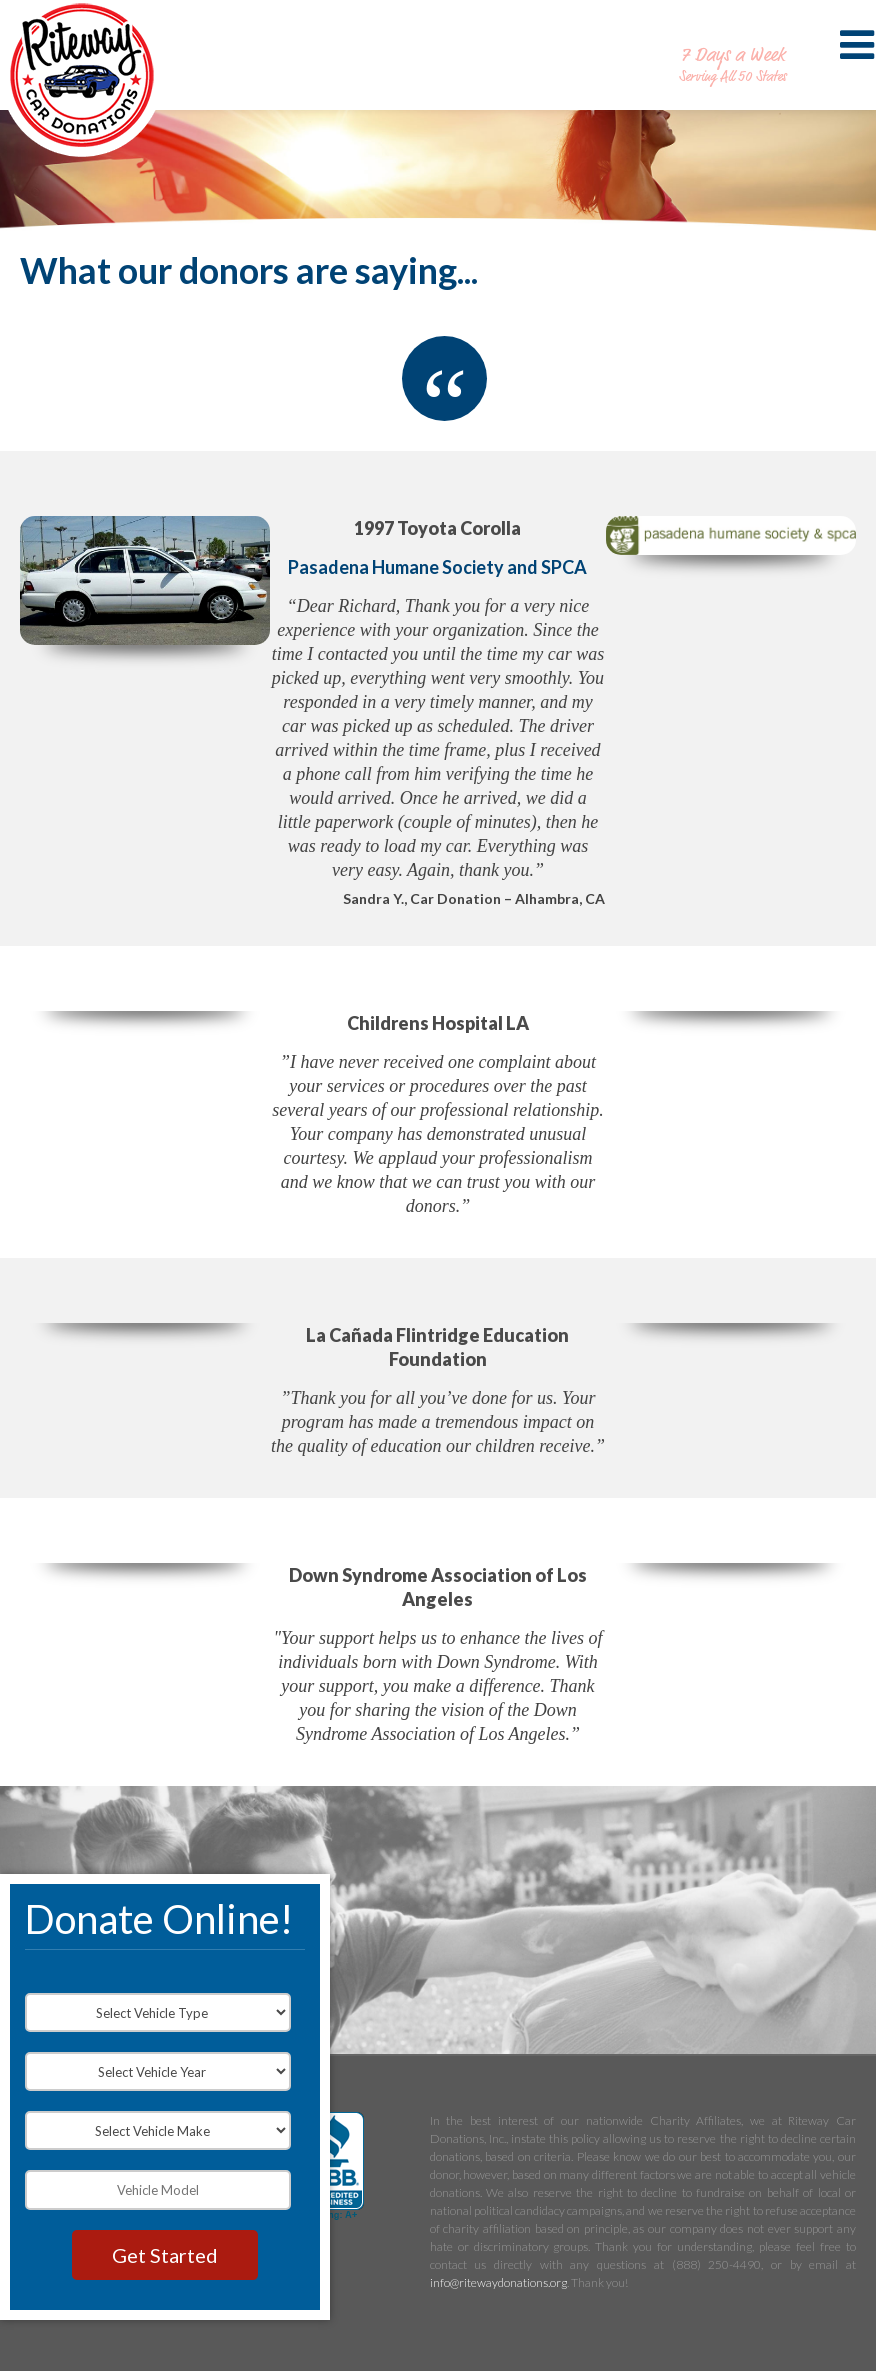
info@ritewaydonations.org (498, 2282)
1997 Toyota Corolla (437, 528)
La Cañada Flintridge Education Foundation (437, 1347)
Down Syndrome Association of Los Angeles (438, 1587)
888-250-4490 (733, 34)
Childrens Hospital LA (438, 1023)
